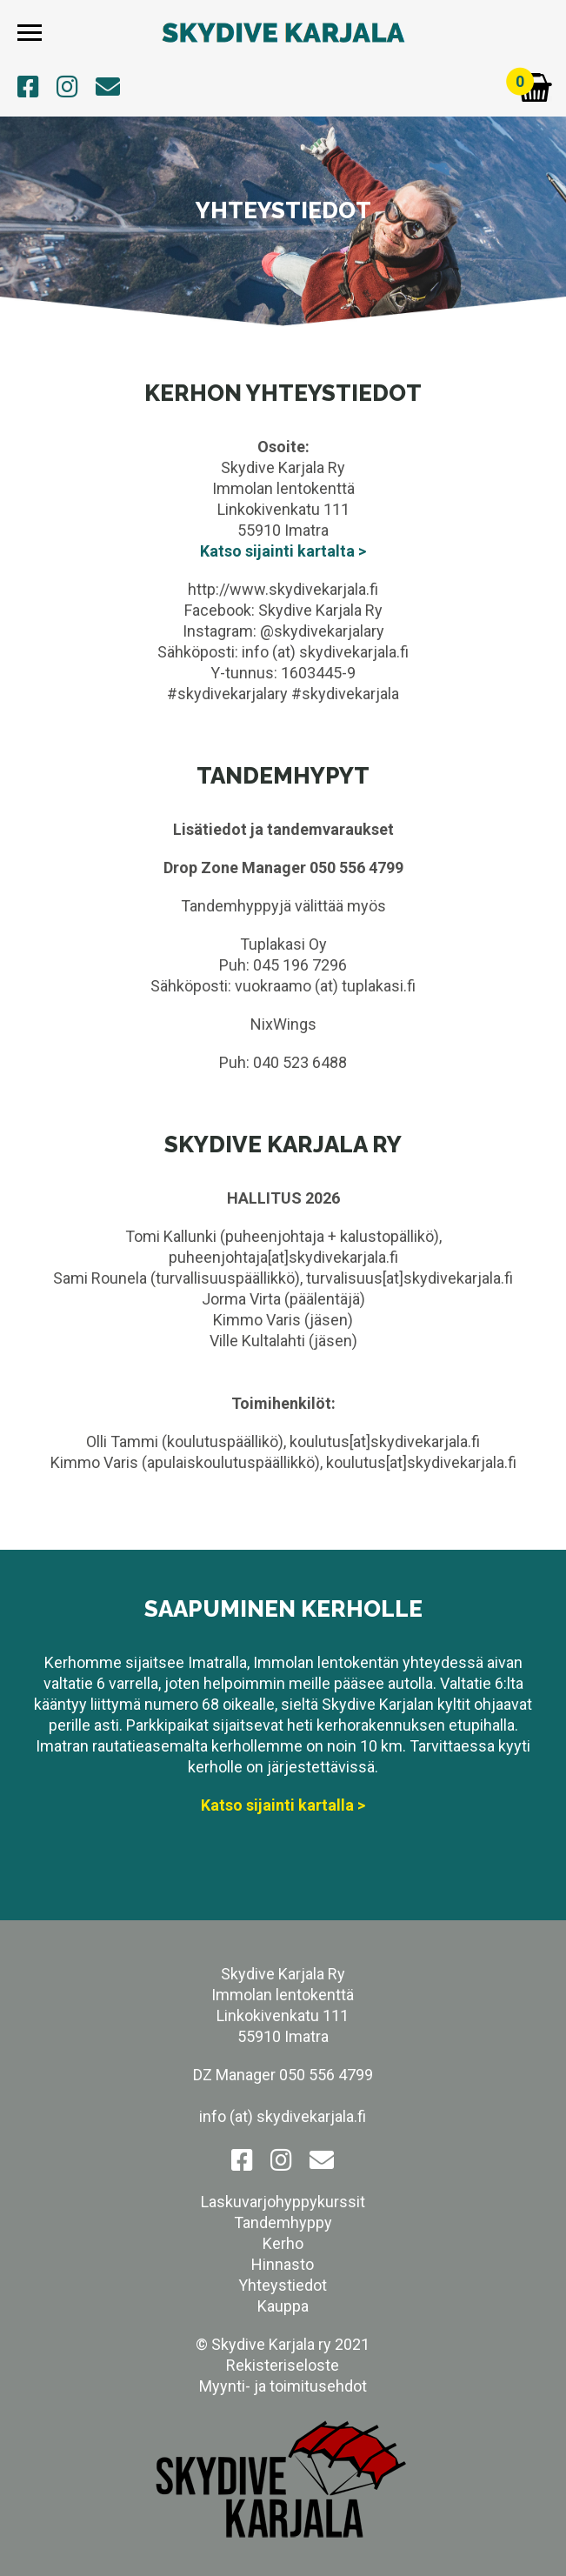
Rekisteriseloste (282, 2365)
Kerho (283, 2243)
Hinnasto (282, 2264)
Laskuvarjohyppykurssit (283, 2201)
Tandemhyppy (283, 2222)
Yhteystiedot (282, 2285)
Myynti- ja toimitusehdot (283, 2386)
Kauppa (283, 2306)
